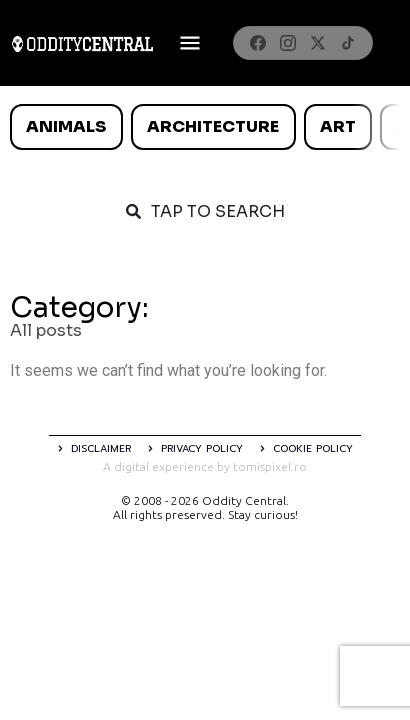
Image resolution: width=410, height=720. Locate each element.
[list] (205, 127)
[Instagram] (288, 43)
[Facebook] (258, 43)
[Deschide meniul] (190, 43)
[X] (318, 43)
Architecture (213, 126)
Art (338, 126)
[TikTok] (348, 43)
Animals (66, 126)
